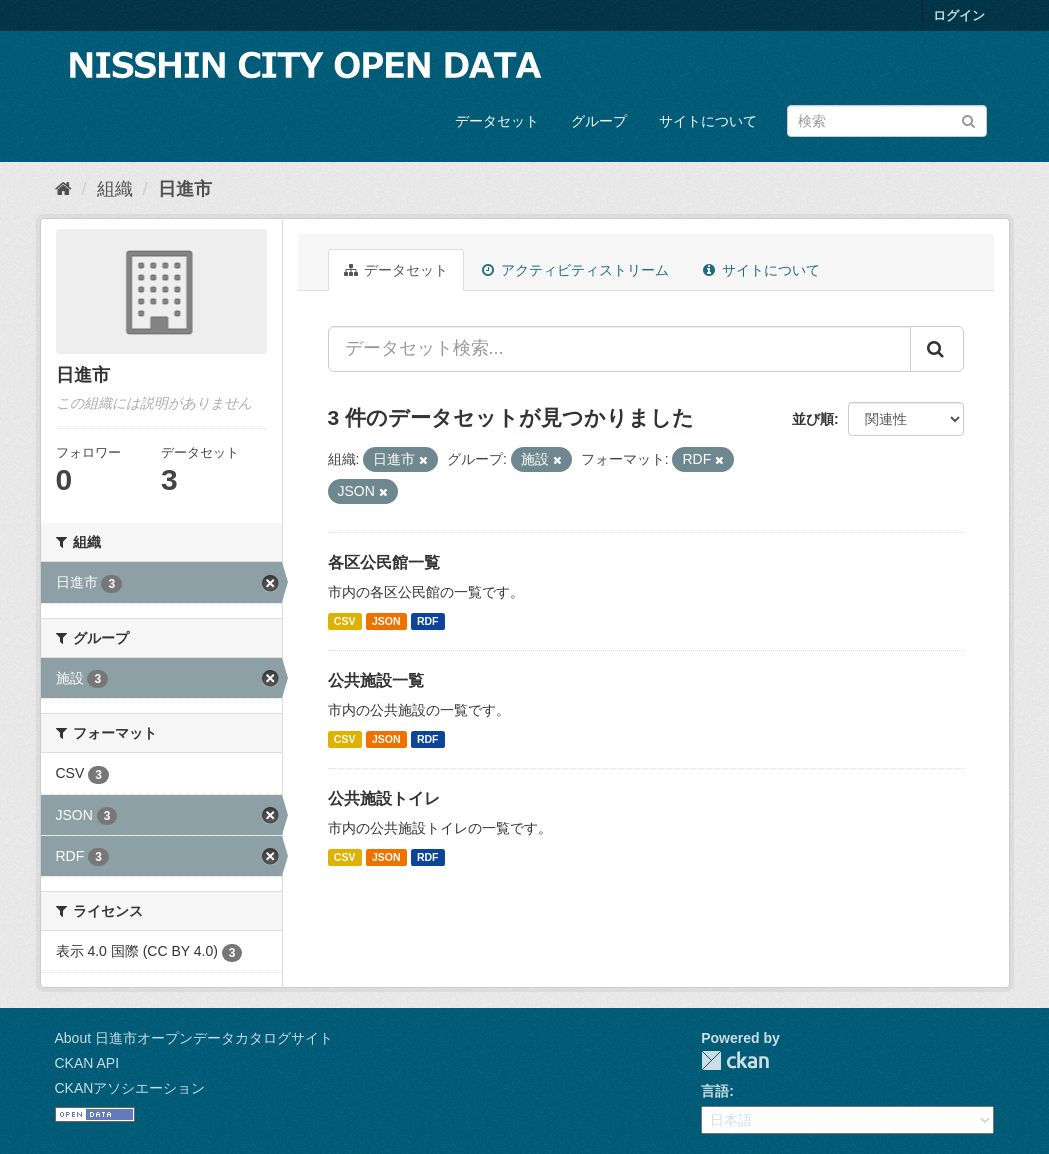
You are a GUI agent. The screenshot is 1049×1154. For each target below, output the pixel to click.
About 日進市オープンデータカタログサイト (194, 1038)
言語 (715, 1091)
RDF (428, 621)
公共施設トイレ (384, 798)
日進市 (185, 189)
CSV (345, 621)
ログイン (959, 15)
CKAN (735, 1060)
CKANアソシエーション (130, 1088)
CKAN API (87, 1063)
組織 (115, 189)
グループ (599, 121)
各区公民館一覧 (384, 562)
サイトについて (708, 121)
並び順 (813, 419)
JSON (386, 621)
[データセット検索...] (619, 349)
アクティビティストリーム (575, 270)
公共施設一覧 (376, 680)
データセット (497, 121)
